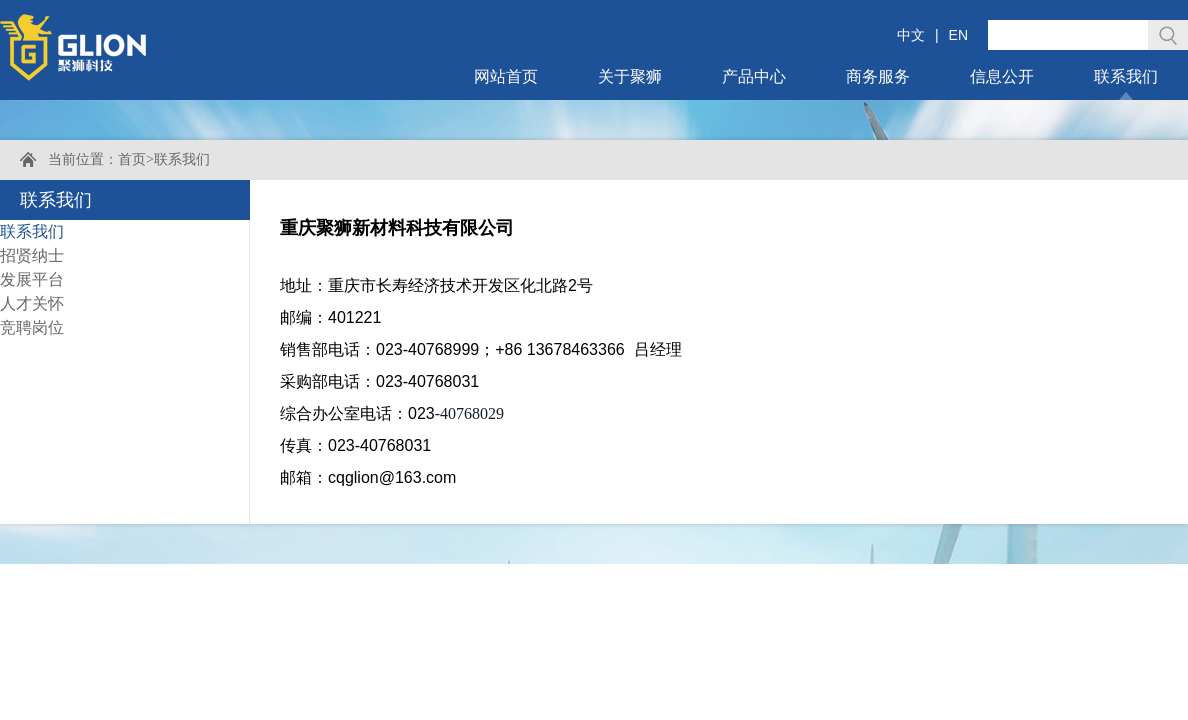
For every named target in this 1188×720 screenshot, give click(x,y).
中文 (911, 35)
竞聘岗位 (32, 327)
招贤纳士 (32, 255)
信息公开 (1002, 76)
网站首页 (506, 76)
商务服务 (878, 76)
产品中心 (754, 76)
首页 (132, 159)
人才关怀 (32, 303)
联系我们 (1126, 76)
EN (958, 35)
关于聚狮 (630, 76)
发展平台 (32, 279)
